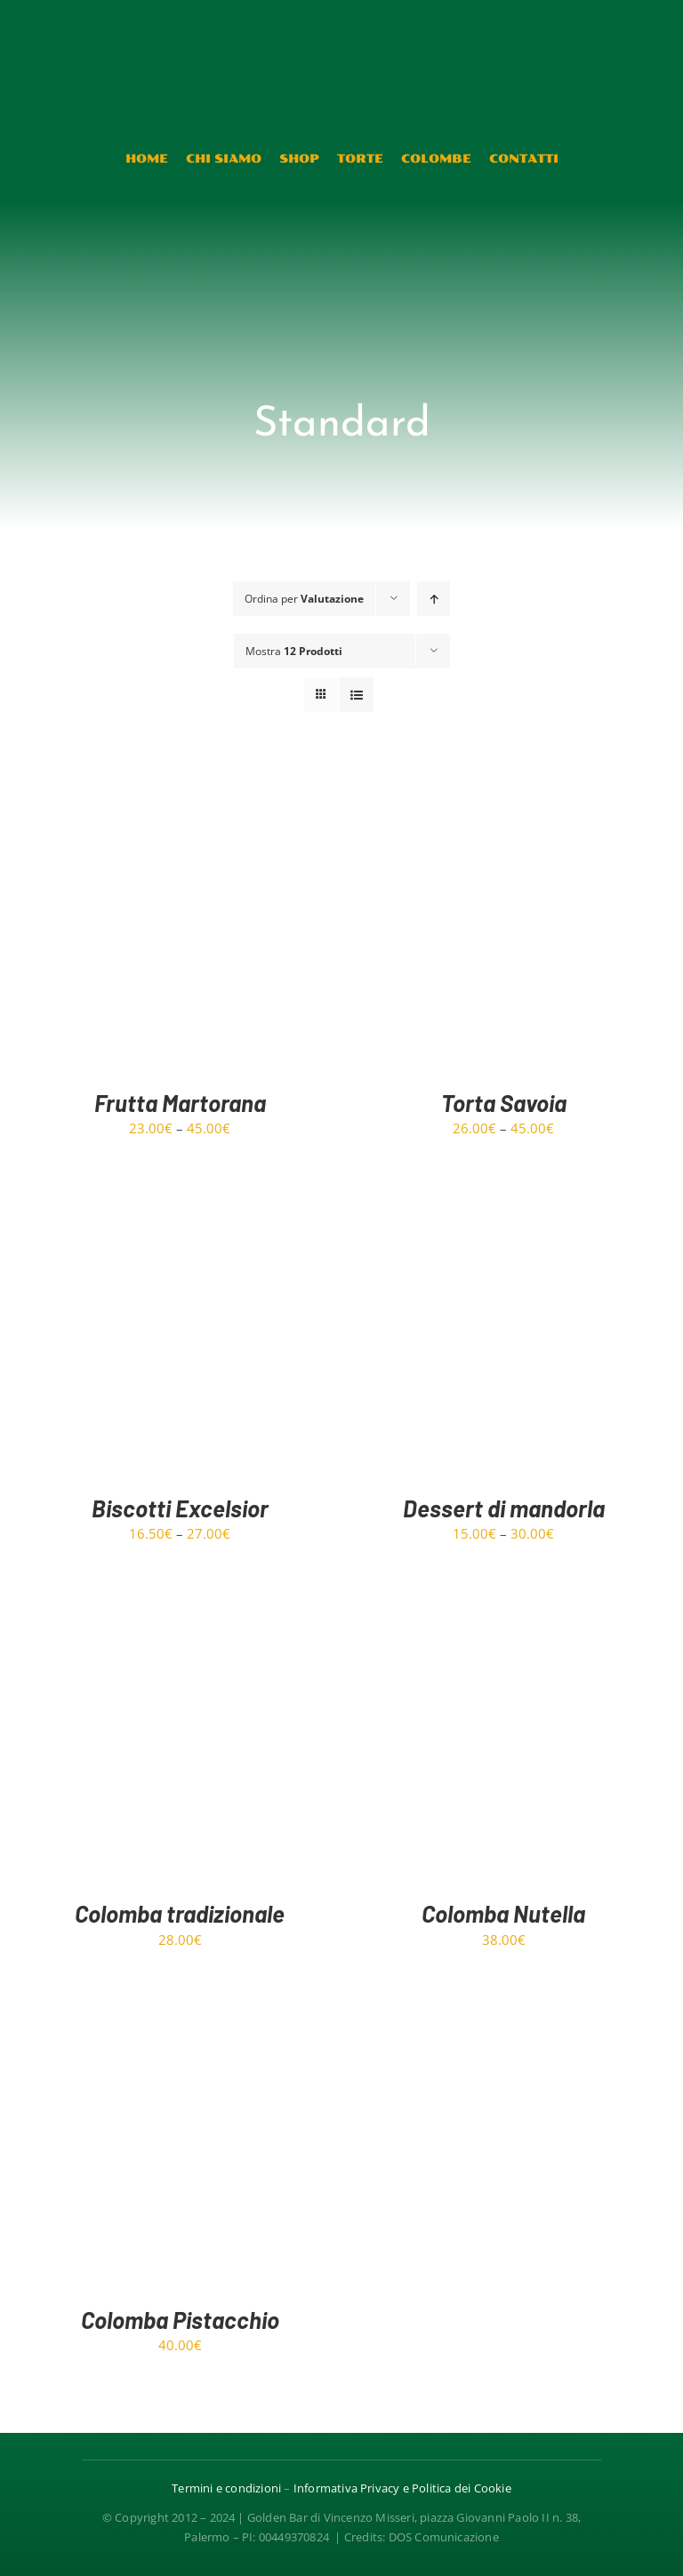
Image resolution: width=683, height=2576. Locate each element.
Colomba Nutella (503, 1913)
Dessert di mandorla (504, 1508)
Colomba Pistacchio (180, 2319)
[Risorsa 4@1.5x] (341, 24)
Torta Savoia (503, 1102)
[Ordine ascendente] (433, 598)
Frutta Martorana (180, 1102)
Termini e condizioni (226, 2488)
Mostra (293, 651)
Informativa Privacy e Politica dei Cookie (402, 2488)
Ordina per (304, 598)
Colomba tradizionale (180, 1913)
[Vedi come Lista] (356, 694)
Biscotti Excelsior (180, 1508)
